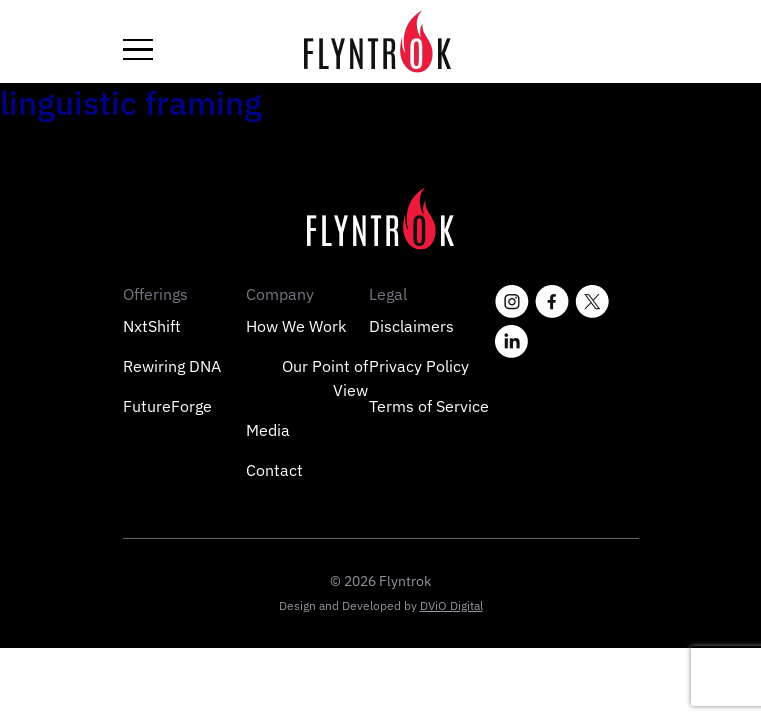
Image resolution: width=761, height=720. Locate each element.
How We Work (296, 326)
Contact (274, 470)
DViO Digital (451, 605)
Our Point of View (325, 378)
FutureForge (167, 406)
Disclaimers (411, 326)
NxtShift (152, 326)
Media (268, 430)
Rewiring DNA (172, 366)
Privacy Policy (419, 366)
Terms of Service (429, 406)
